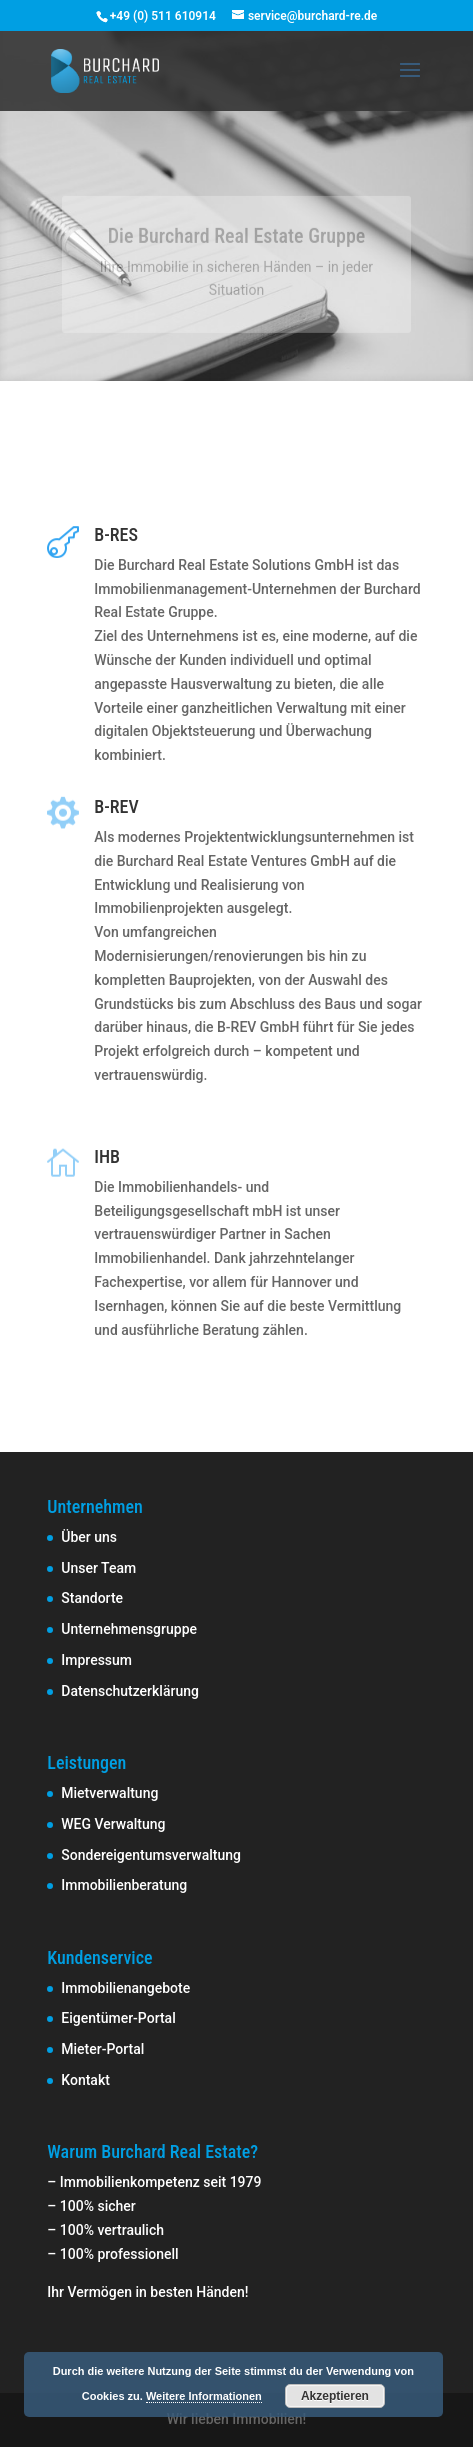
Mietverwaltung (109, 1793)
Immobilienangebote (125, 1988)
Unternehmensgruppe (129, 1629)
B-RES (116, 534)
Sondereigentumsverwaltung (151, 1855)
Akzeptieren (335, 2396)
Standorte (92, 1598)
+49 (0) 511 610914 (163, 16)
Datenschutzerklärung (130, 1691)
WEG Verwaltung (113, 1824)
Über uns (89, 1537)
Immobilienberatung (124, 1885)
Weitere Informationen (204, 2396)
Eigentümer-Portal (118, 2018)
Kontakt (85, 2080)
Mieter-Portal (102, 2049)
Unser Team (98, 1568)
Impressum (96, 1660)
